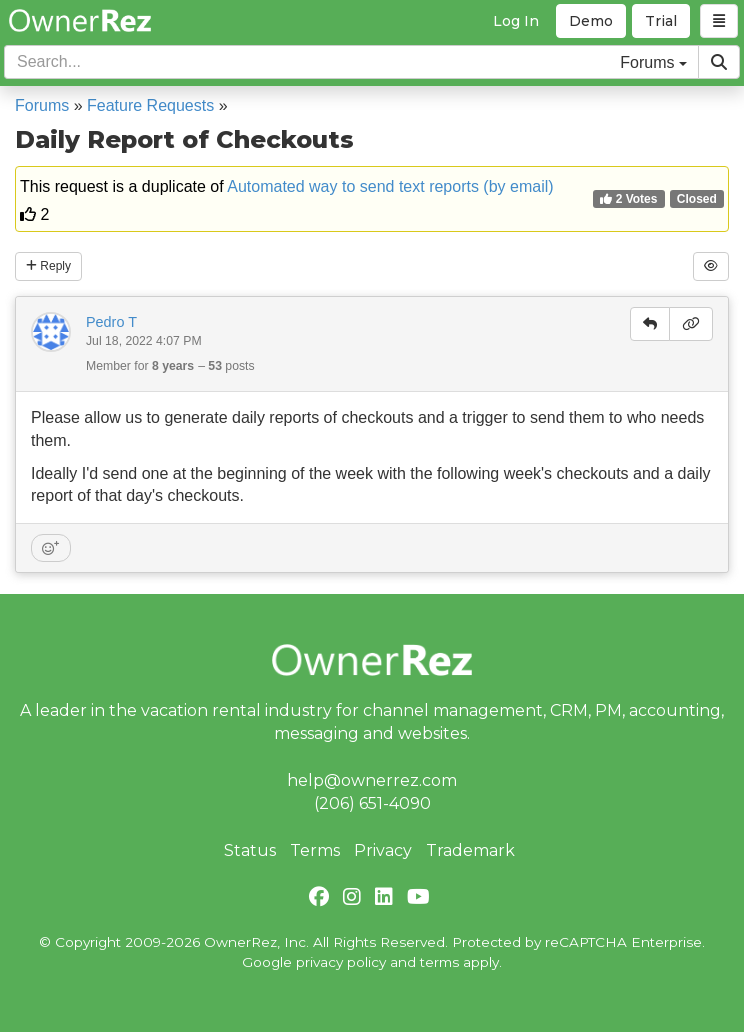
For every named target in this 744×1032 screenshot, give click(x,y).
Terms (315, 850)
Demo (591, 21)
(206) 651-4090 (372, 803)
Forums (42, 105)
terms (439, 962)
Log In (516, 21)
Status (250, 850)
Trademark (470, 850)
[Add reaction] (51, 548)
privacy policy (341, 962)
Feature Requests (150, 105)
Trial (661, 21)
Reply (48, 266)
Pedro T (111, 322)
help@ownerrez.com (372, 780)
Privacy (383, 850)
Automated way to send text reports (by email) (390, 186)
